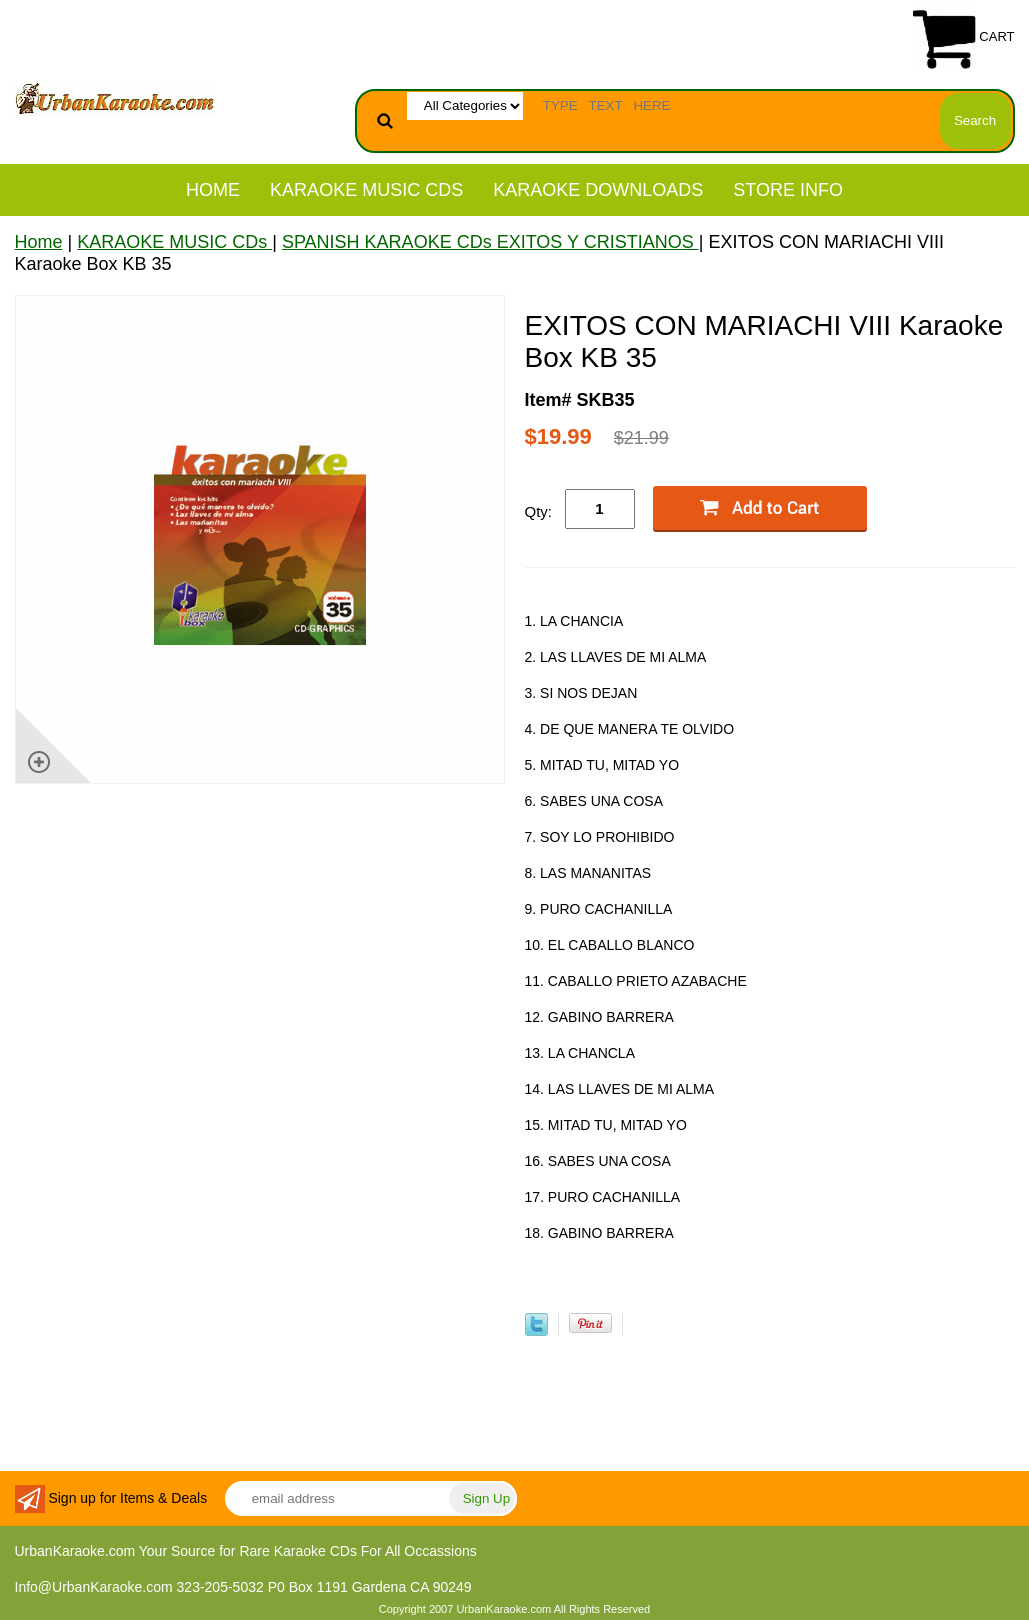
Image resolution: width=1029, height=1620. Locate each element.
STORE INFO (788, 190)
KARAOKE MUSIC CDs (366, 190)
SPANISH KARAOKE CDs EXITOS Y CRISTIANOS (490, 242)
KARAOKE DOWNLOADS (598, 190)
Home (213, 190)
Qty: (539, 511)
